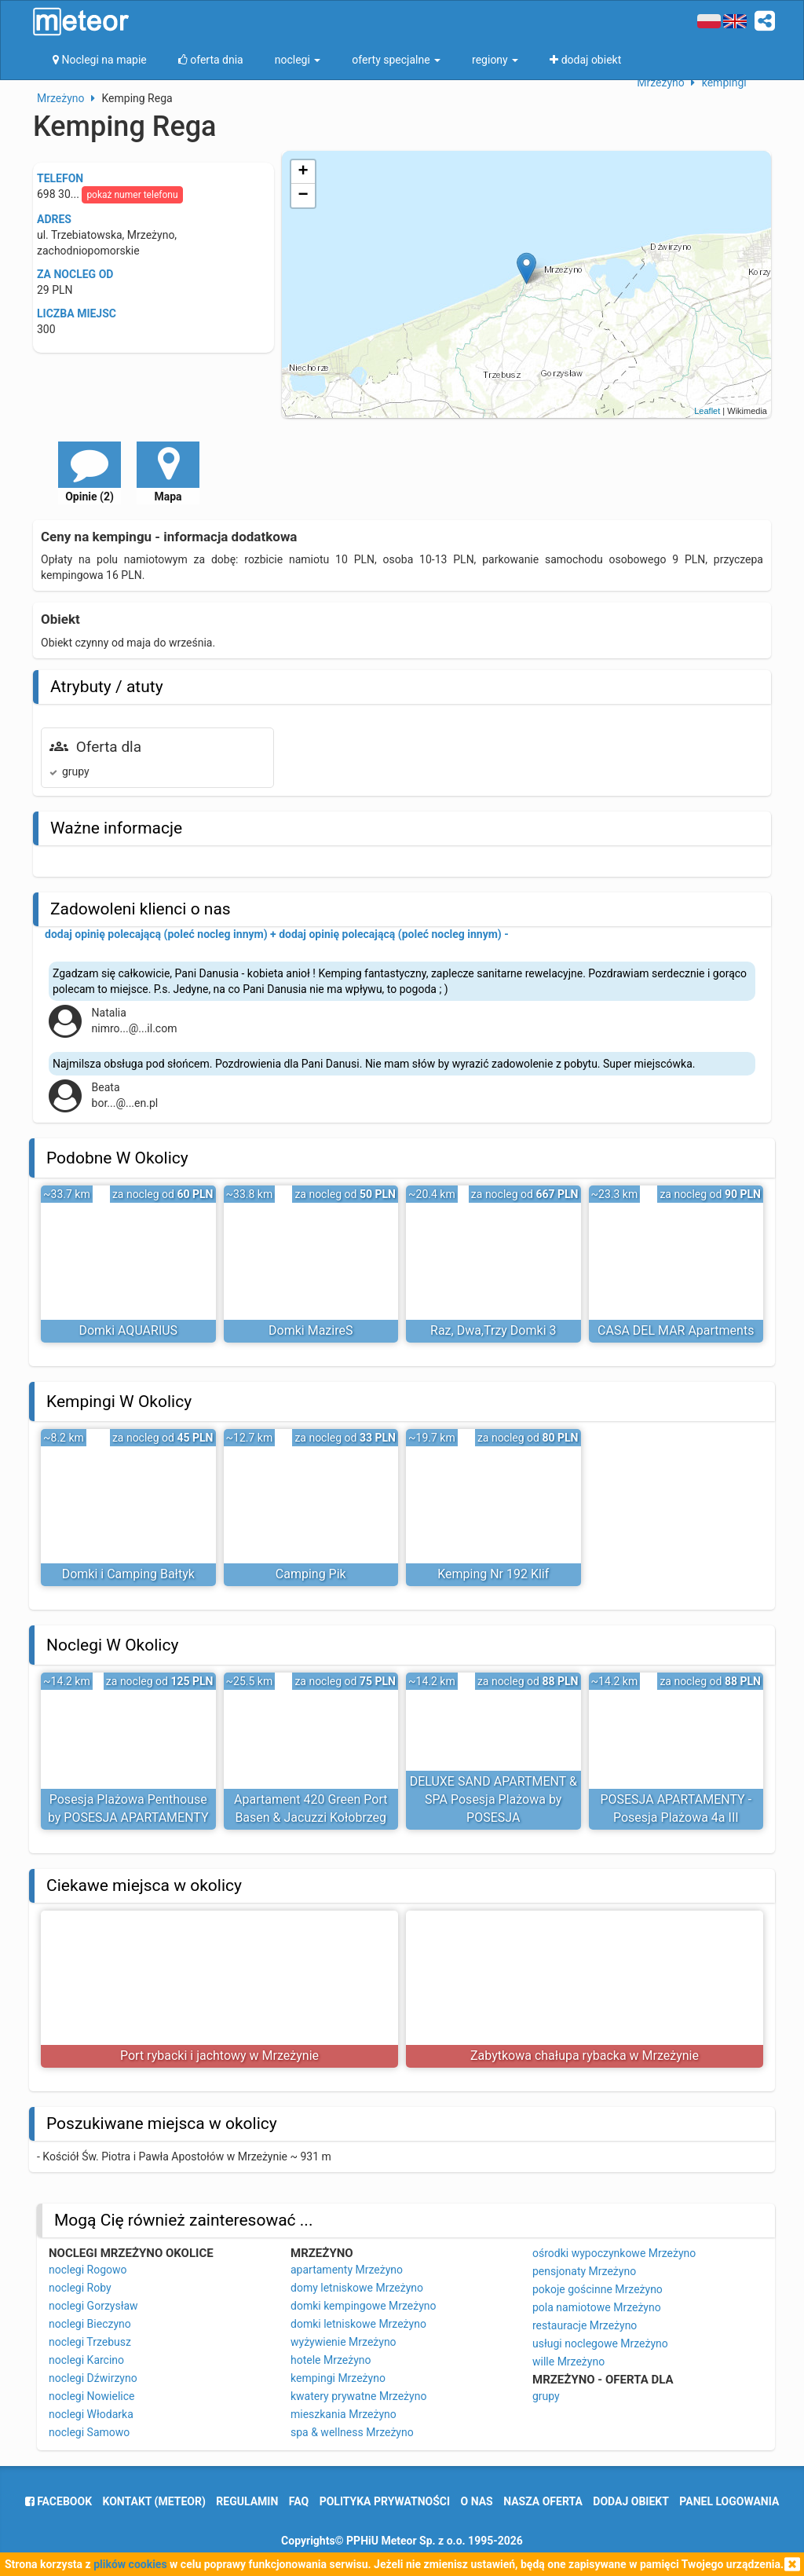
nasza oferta (543, 2501)
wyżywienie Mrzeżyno (344, 2342)
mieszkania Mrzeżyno (344, 2414)
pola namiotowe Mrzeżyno (596, 2307)
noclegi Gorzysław (93, 2305)
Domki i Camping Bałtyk (128, 1573)
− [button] (303, 195)
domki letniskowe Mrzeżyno (358, 2324)
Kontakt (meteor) (154, 2501)
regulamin (247, 2501)
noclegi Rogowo (88, 2269)
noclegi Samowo (89, 2432)
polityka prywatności (385, 2501)
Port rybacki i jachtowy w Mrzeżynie (219, 2055)
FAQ (299, 2501)
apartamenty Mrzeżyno (347, 2269)
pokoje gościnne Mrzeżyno (597, 2289)
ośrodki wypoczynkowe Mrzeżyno (614, 2253)
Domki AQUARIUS (128, 1330)
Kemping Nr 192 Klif (493, 1573)
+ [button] (303, 172)
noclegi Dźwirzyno (93, 2378)
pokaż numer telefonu (131, 194)
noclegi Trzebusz (90, 2342)
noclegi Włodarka (91, 2414)
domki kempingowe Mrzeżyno (364, 2305)
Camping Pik (311, 1573)
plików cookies (129, 2564)
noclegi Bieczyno (90, 2324)
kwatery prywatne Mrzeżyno (358, 2396)
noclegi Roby (80, 2287)
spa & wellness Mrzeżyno (352, 2432)
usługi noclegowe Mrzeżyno (600, 2343)
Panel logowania (729, 2501)
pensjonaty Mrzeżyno (584, 2271)
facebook (58, 2501)
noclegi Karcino (86, 2360)
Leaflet (707, 411)
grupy (546, 2396)
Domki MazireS (311, 1330)
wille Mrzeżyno (568, 2361)
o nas (477, 2501)
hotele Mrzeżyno (331, 2360)
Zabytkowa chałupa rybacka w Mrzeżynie (584, 2055)
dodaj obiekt (631, 2501)
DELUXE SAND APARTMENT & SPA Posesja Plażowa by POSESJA (493, 1799)
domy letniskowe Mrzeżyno (357, 2287)
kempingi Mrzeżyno (338, 2378)
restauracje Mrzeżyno (584, 2325)
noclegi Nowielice (92, 2396)
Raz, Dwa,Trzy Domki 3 (493, 1330)
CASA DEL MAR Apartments (676, 1330)
